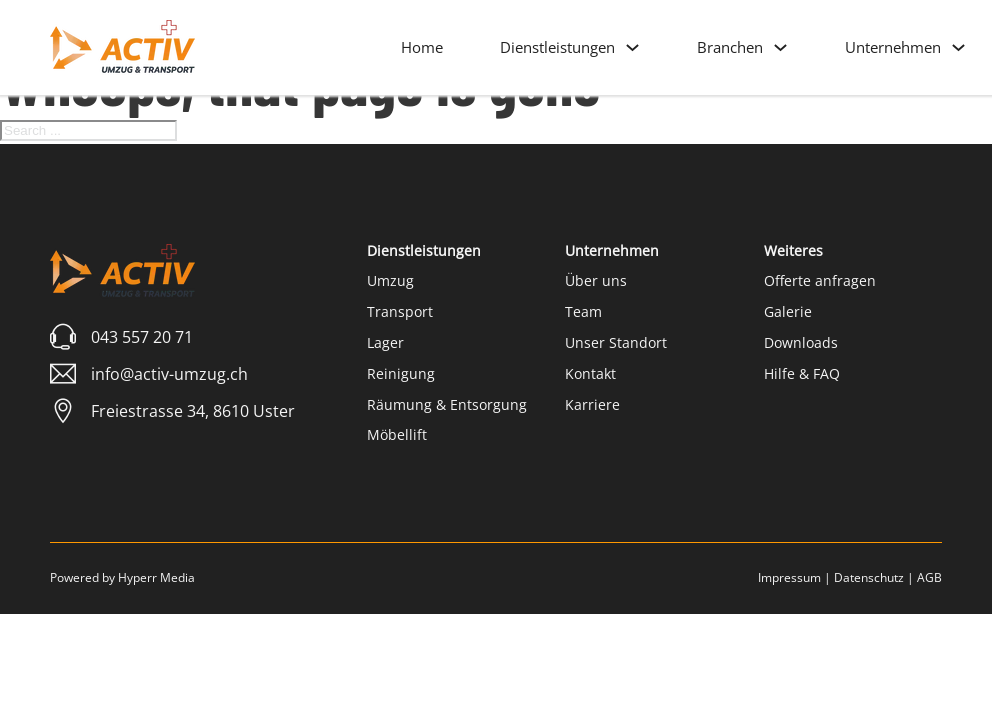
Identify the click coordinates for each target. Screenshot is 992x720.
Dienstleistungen (557, 47)
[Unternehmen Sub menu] (958, 47)
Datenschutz (869, 577)
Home (422, 47)
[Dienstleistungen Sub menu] (632, 47)
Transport (400, 311)
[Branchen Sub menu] (780, 47)
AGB (929, 577)
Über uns (596, 280)
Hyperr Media (156, 577)
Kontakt (590, 373)
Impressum (789, 577)
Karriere (592, 404)
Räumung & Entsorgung (447, 404)
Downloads (801, 342)
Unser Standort (616, 342)
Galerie (788, 311)
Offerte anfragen (820, 280)
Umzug (390, 280)
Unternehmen (893, 47)
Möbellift (397, 434)
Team (583, 311)
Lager (385, 342)
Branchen (730, 47)
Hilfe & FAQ (802, 373)
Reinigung (401, 373)
